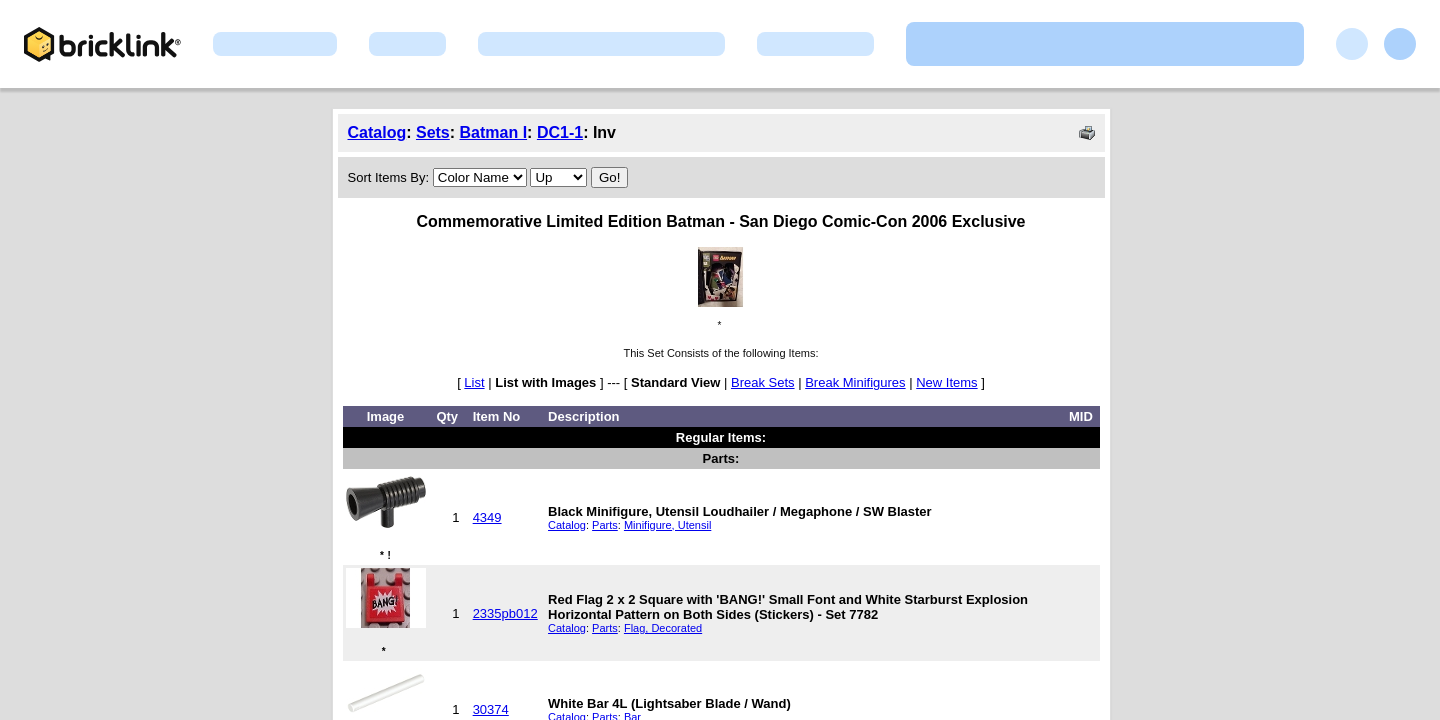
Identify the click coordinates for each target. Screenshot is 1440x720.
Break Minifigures (855, 382)
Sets (433, 132)
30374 (491, 709)
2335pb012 (505, 613)
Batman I (494, 132)
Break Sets (763, 382)
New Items (946, 382)
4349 (487, 517)
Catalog (377, 132)
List (474, 382)
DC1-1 (560, 132)
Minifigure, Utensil (667, 525)
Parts (605, 525)
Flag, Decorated (663, 628)
